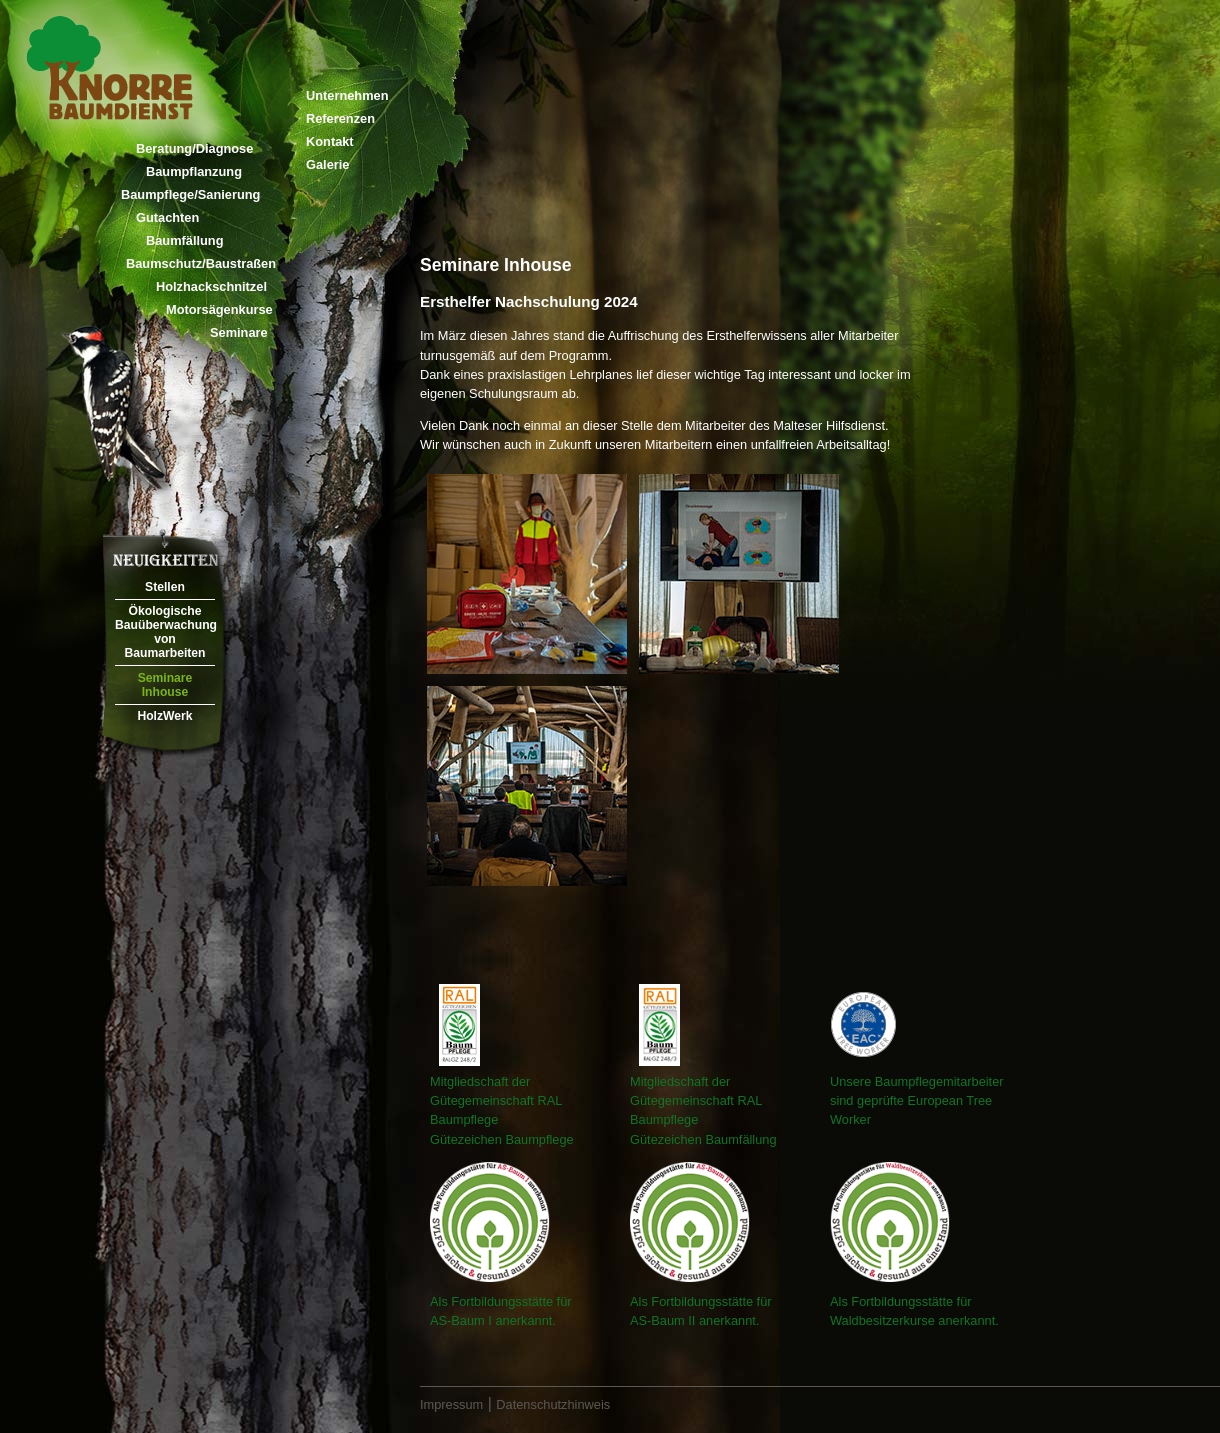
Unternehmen (347, 95)
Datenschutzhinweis (553, 1404)
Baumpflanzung (194, 171)
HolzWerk (164, 716)
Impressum (451, 1404)
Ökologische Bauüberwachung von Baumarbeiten (165, 632)
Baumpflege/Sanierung (190, 194)
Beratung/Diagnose (194, 148)
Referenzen (340, 118)
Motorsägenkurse (219, 309)
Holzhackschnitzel (211, 286)
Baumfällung (185, 240)
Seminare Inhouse (165, 685)
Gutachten (167, 217)
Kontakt (330, 141)
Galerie (327, 164)
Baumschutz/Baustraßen (201, 263)
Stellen (165, 587)
